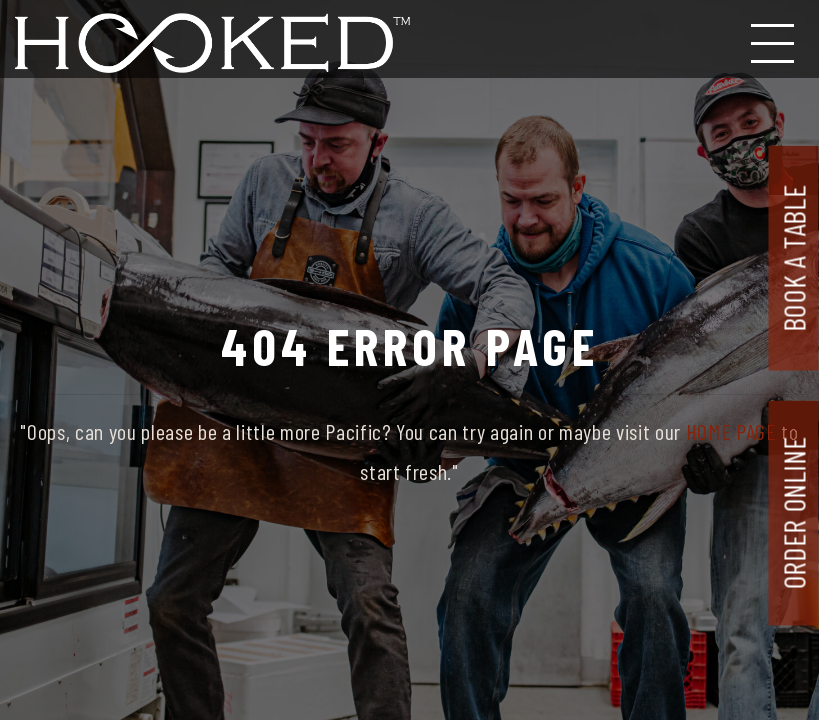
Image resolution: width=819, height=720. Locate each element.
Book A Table (794, 258)
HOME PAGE (731, 431)
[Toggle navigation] (774, 39)
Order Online (794, 513)
